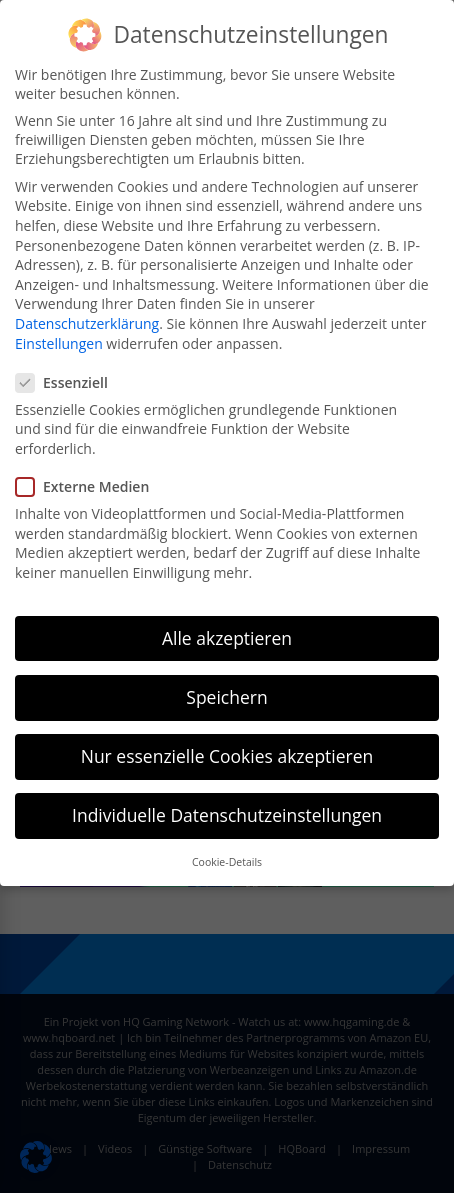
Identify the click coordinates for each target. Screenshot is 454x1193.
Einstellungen (59, 343)
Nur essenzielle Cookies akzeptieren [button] (227, 756)
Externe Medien (88, 486)
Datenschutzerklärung (87, 323)
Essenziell (68, 382)
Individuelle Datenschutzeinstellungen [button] (227, 815)
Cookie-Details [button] (227, 862)
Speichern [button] (226, 697)
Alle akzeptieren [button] (227, 638)
